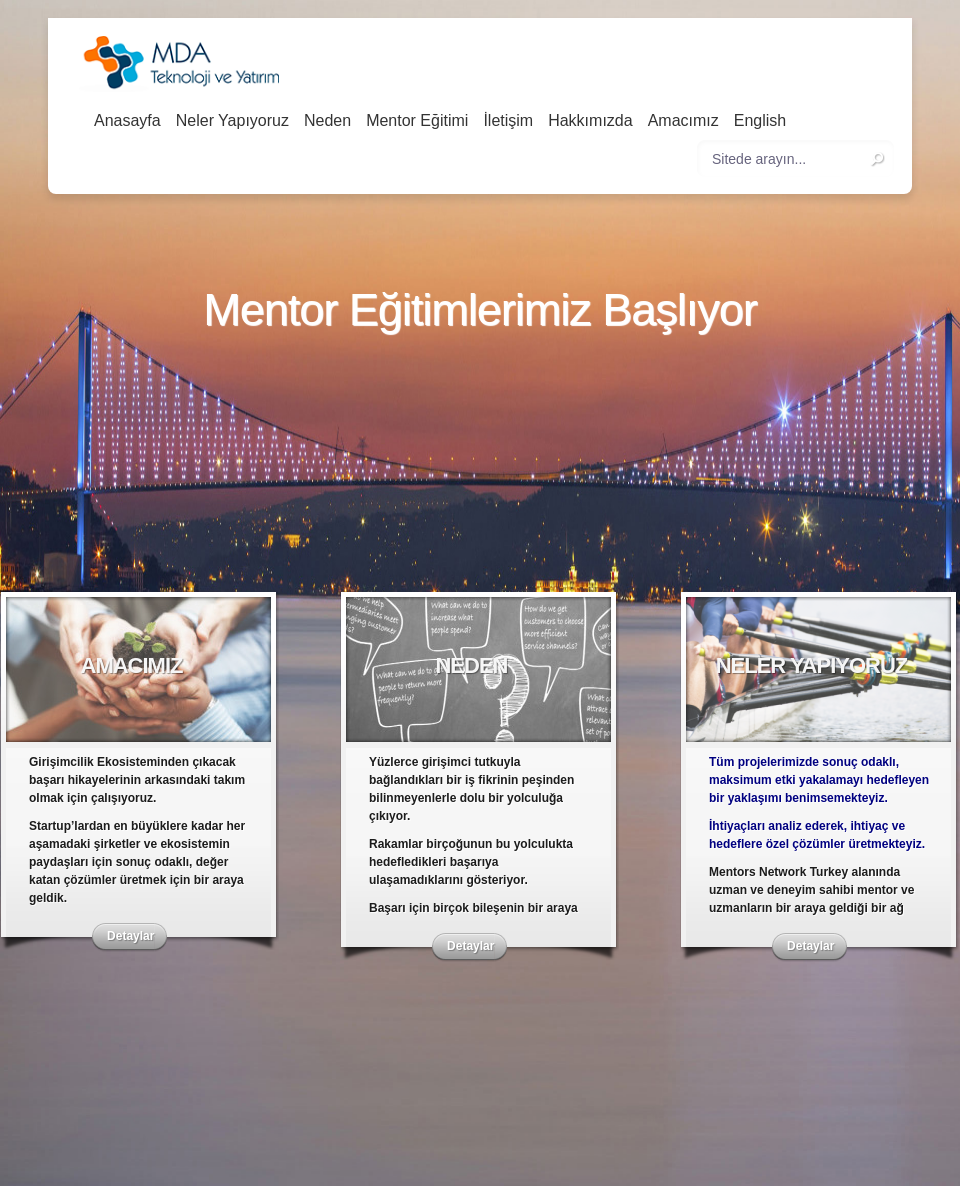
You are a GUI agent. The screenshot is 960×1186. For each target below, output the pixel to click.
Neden (327, 120)
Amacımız (683, 120)
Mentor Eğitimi (417, 120)
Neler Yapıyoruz (232, 120)
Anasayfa (127, 120)
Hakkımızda (590, 120)
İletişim (508, 120)
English (760, 120)
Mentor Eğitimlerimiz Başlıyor (480, 311)
